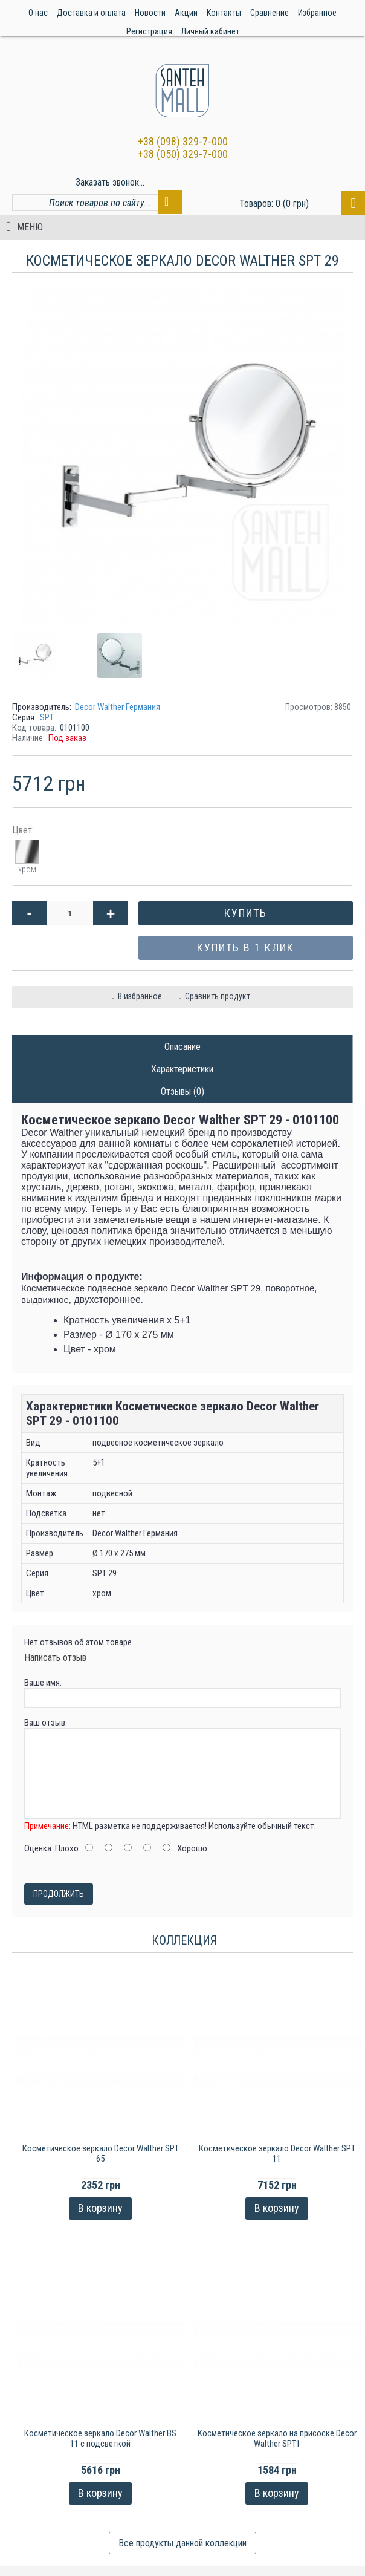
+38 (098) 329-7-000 (183, 141)
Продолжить (58, 1894)
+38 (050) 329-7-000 (183, 154)
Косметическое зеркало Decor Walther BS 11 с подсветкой (100, 2438)
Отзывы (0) (182, 1091)
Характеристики (182, 1069)
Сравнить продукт (217, 996)
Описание (182, 1046)
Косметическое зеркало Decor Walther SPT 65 (100, 2153)
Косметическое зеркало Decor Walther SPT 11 (277, 2153)
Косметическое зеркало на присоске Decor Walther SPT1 (277, 2438)
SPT (47, 717)
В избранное (140, 996)
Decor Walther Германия (117, 707)
